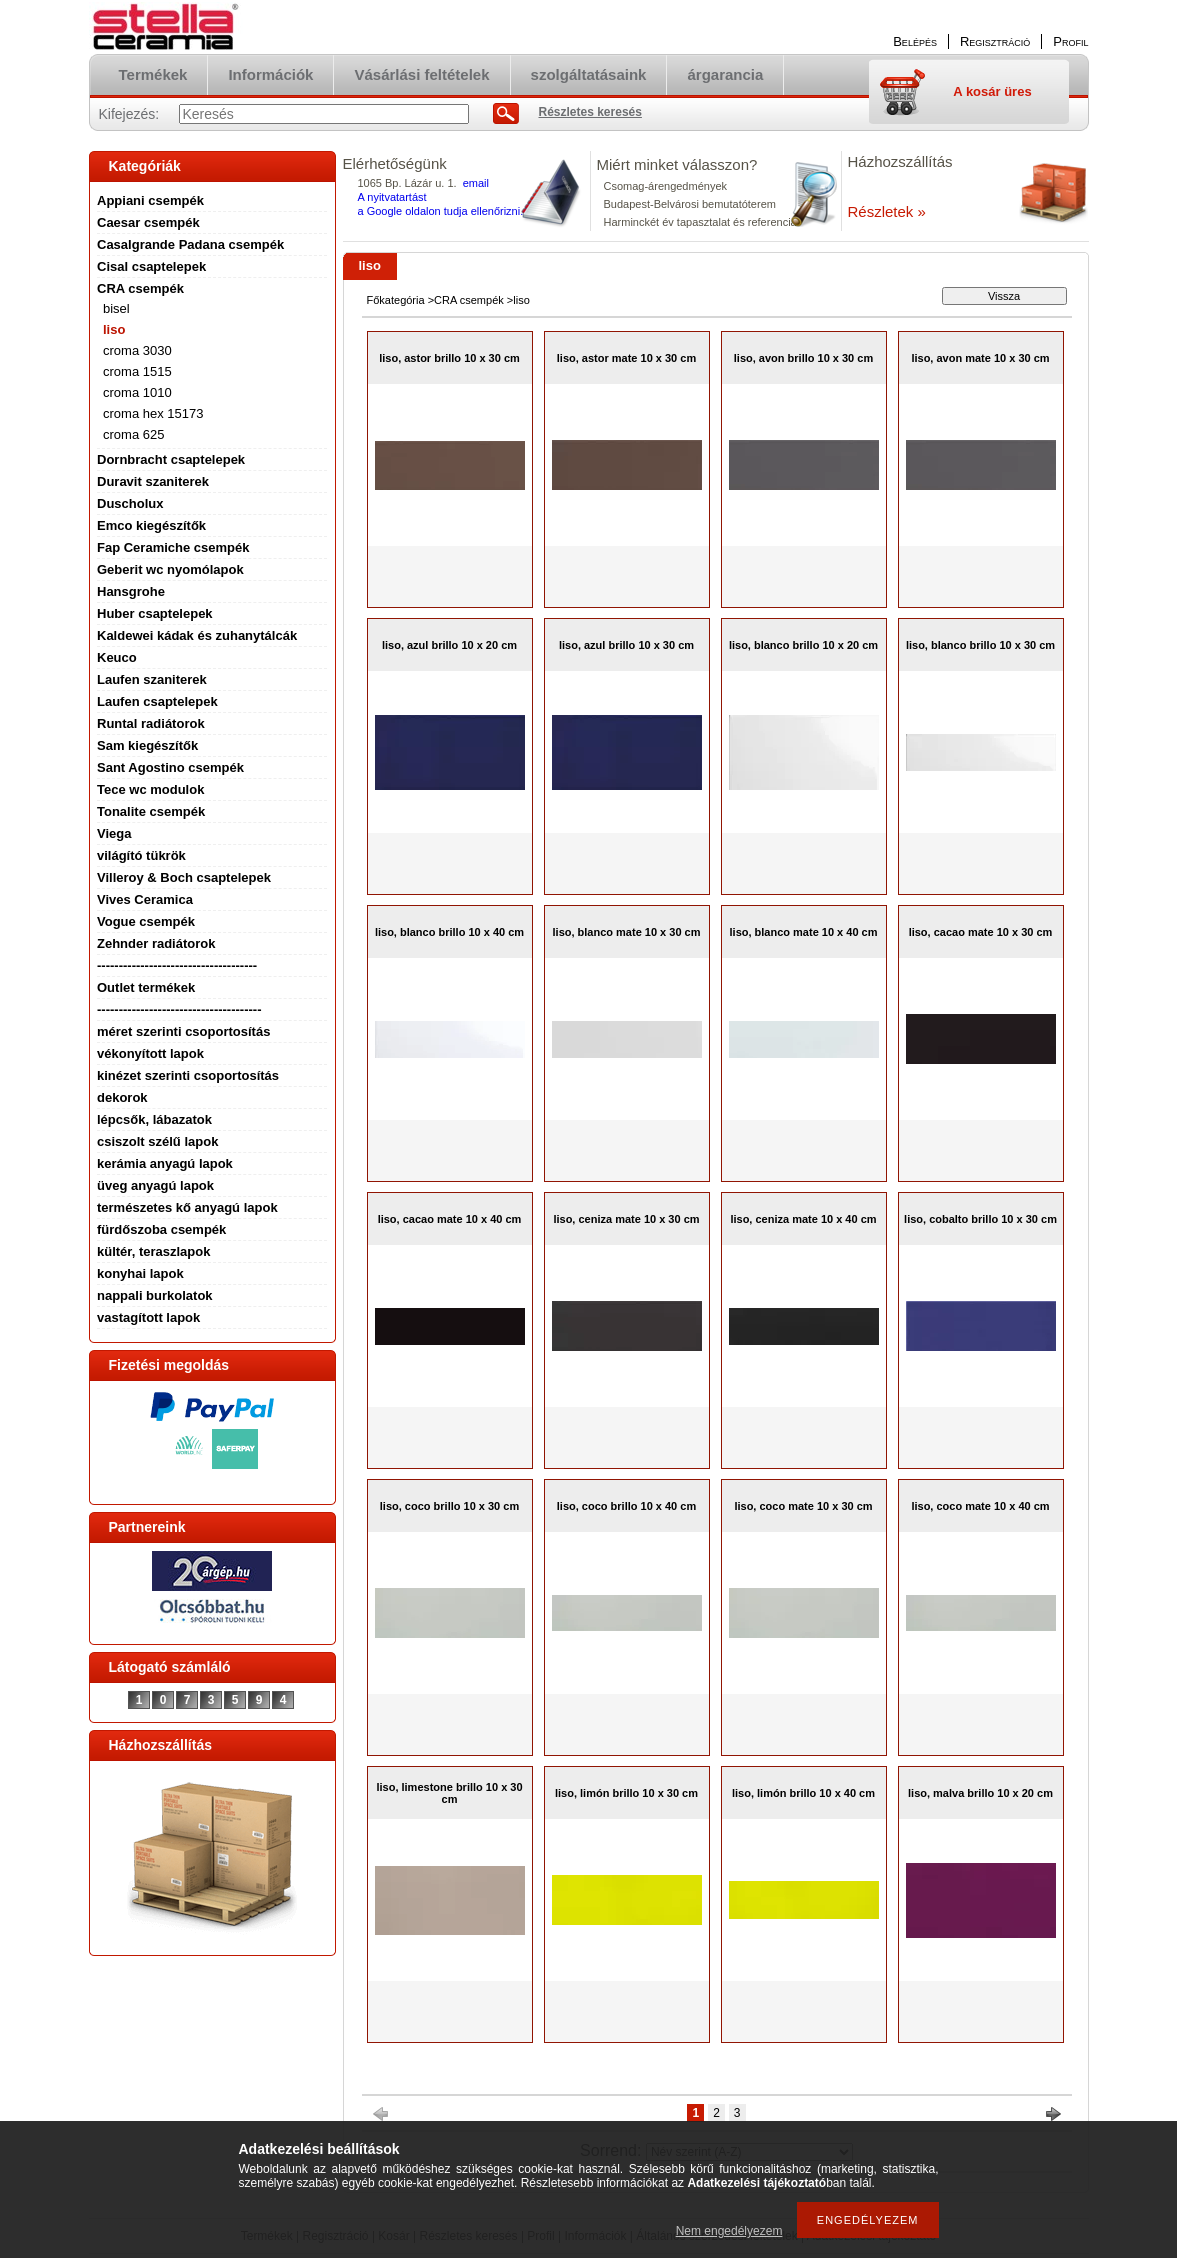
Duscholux (130, 503)
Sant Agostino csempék (170, 767)
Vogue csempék (146, 921)
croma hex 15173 (153, 413)
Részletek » (887, 211)
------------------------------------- (177, 965)
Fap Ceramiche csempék (173, 547)
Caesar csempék (148, 222)
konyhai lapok (140, 1273)
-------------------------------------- (179, 1009)
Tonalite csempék (151, 811)
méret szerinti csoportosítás (183, 1031)
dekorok (122, 1097)
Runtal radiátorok (151, 723)
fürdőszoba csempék (161, 1229)
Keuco (117, 657)
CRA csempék (140, 288)
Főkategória (396, 300)
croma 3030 (137, 350)
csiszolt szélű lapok (157, 1141)
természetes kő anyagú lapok (187, 1207)
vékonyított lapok (150, 1053)
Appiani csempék (150, 200)
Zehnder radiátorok (156, 943)
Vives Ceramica (145, 899)
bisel (116, 308)
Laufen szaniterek (152, 679)
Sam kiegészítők (147, 745)
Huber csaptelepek (155, 613)
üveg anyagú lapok (155, 1185)
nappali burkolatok (155, 1295)
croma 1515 (137, 371)
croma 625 (133, 434)
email (476, 183)
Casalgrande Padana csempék (190, 244)
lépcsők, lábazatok (154, 1119)
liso (114, 329)
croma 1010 (137, 392)
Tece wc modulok (150, 789)
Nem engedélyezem (729, 2231)
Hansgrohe (131, 591)
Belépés (915, 41)
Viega (114, 833)
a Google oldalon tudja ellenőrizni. (441, 211)
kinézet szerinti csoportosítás (188, 1075)
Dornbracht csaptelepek (171, 459)
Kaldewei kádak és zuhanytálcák (197, 635)
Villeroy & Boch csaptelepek (184, 877)
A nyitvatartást (392, 197)
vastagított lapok (148, 1317)
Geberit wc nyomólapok (170, 569)
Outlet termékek (146, 987)
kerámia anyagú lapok (165, 1163)
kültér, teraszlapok (153, 1251)
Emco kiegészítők (151, 525)
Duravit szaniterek (153, 481)
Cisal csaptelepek (151, 266)
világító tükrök (141, 855)
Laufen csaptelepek (157, 701)
